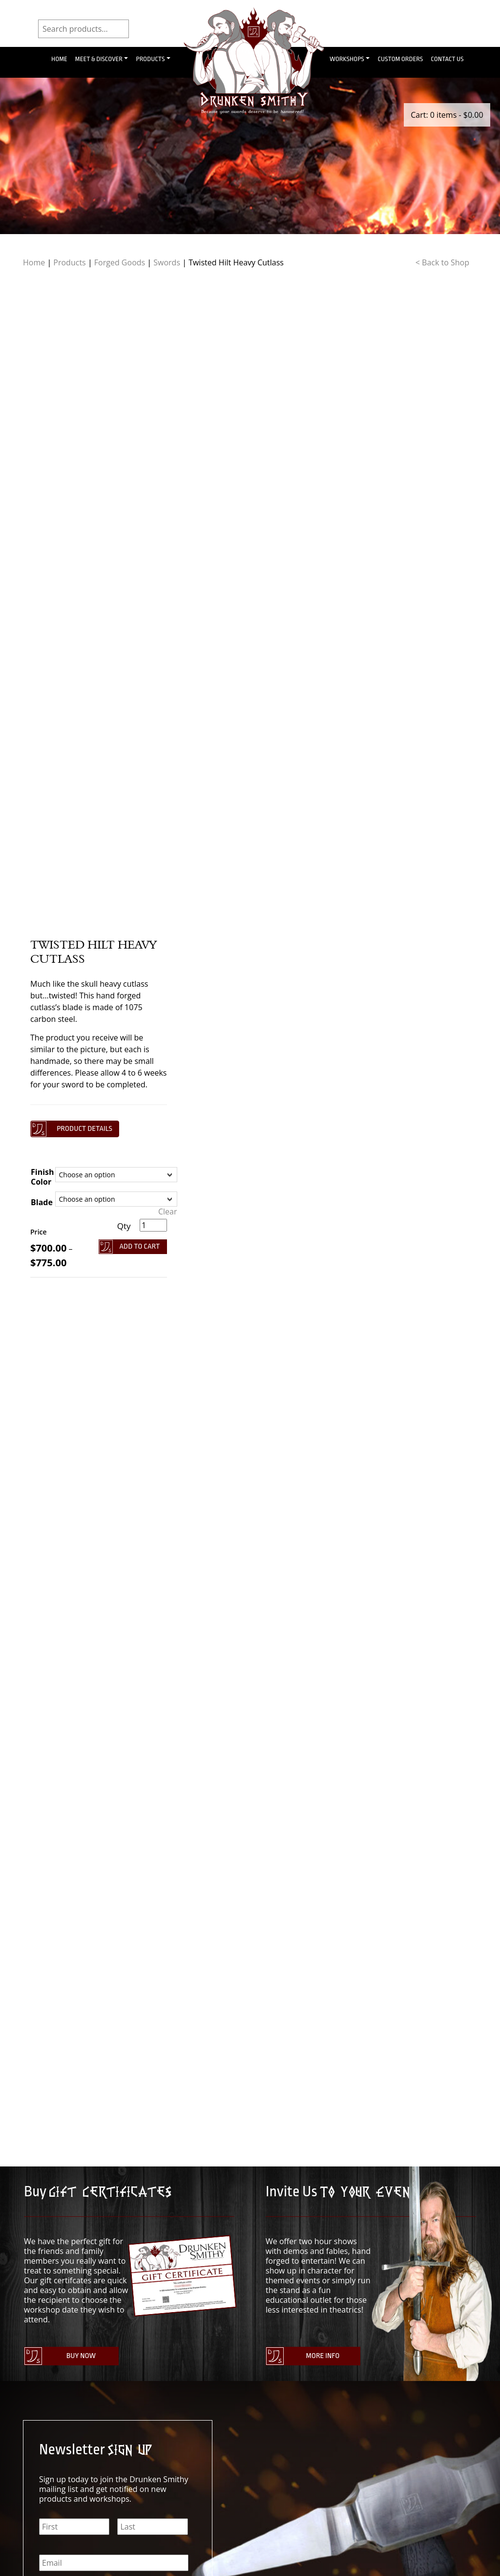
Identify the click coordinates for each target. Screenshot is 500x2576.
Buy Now (81, 2356)
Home (59, 59)
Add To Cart (140, 1246)
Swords (166, 262)
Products (150, 59)
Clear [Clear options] (167, 1211)
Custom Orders (400, 59)
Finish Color (42, 1177)
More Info (323, 2356)
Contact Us (447, 59)
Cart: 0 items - (447, 114)
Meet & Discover (99, 59)
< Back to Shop (442, 262)
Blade (42, 1202)
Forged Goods (119, 262)
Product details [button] (84, 1129)
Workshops (347, 59)
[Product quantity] (153, 1225)
